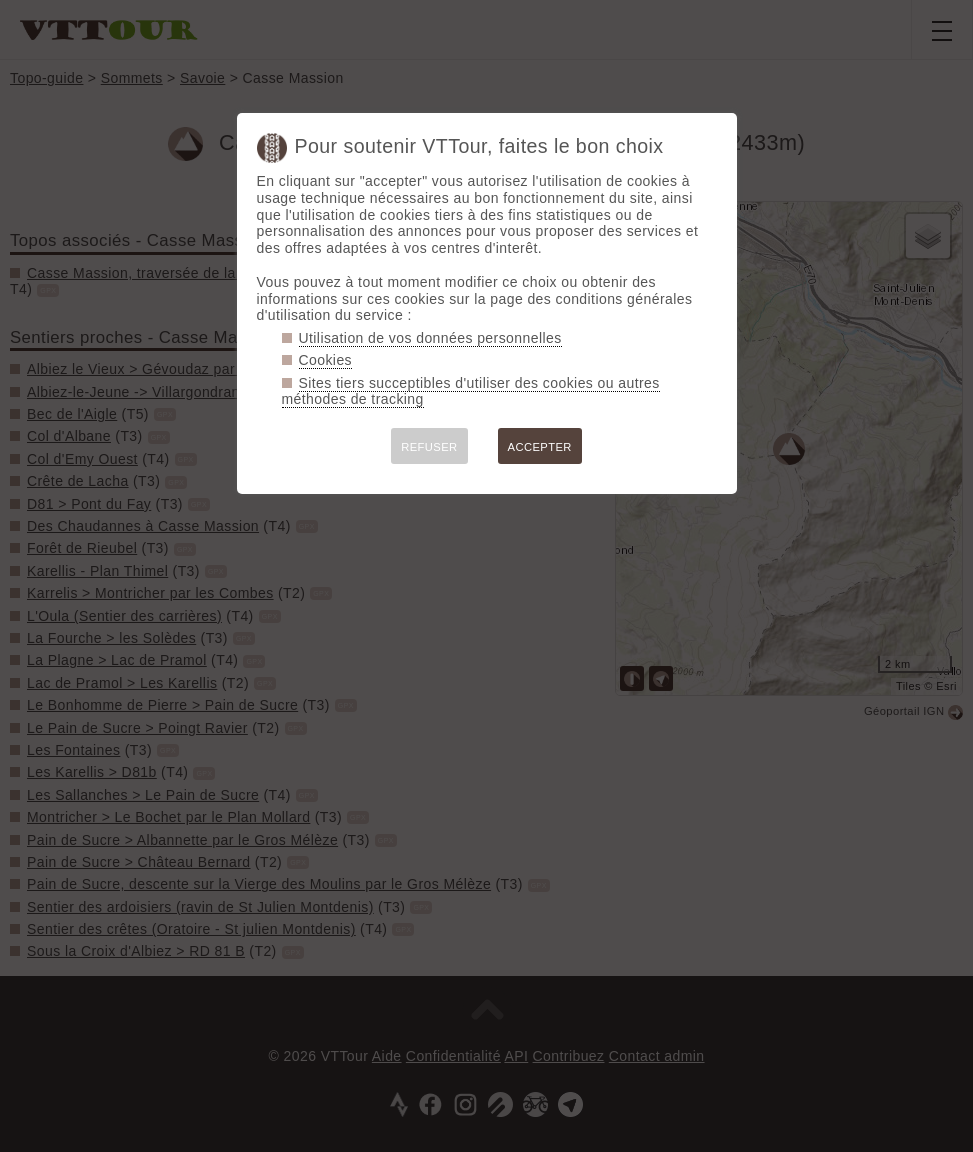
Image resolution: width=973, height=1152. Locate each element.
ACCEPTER (540, 447)
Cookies (326, 360)
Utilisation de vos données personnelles (430, 338)
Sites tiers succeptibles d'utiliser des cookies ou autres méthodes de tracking (471, 391)
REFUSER (429, 447)
